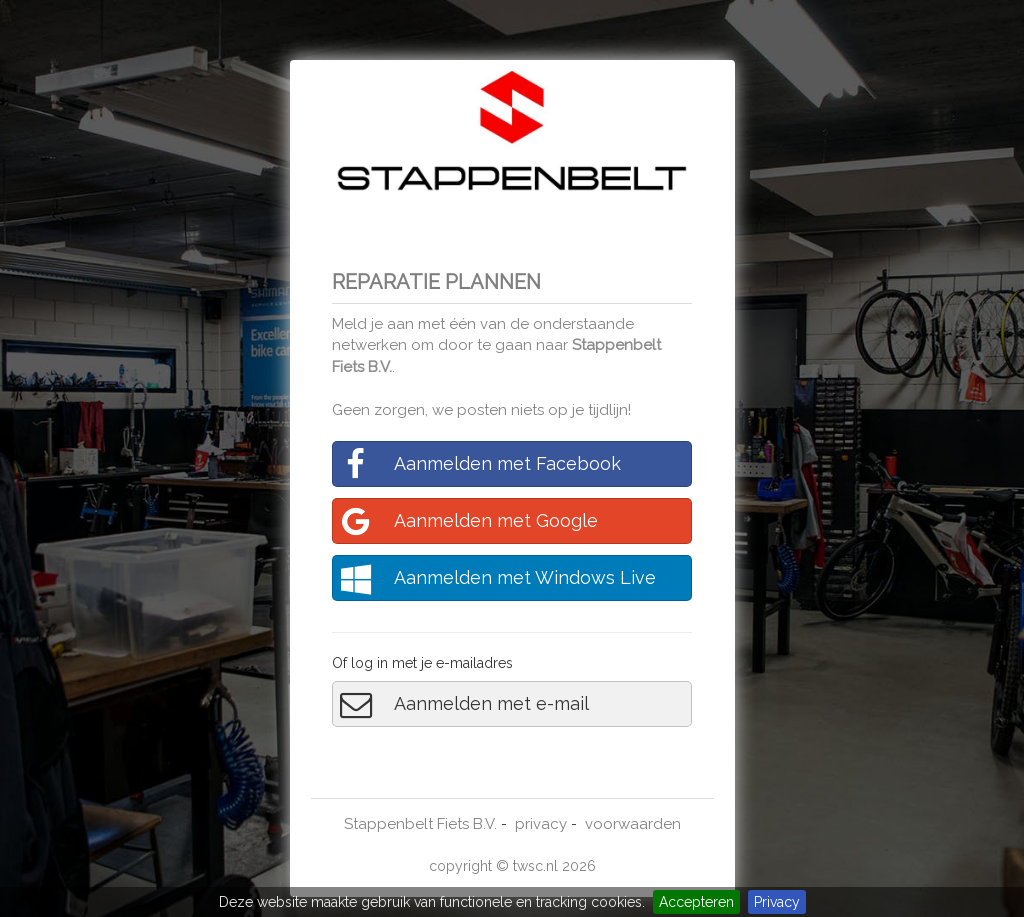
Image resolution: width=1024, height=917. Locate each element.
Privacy (777, 902)
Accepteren (696, 902)
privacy (541, 824)
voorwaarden (633, 824)
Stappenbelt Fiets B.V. (420, 824)
